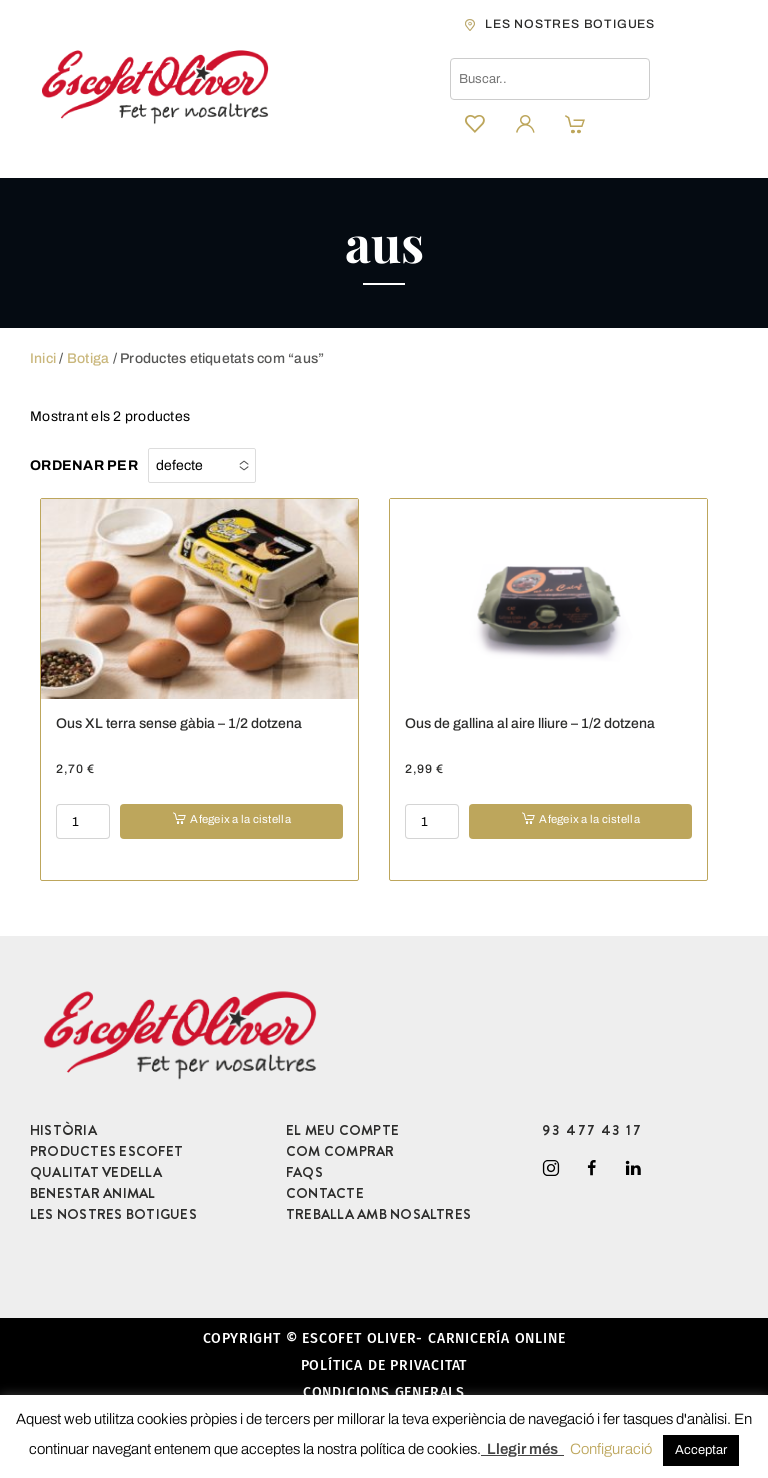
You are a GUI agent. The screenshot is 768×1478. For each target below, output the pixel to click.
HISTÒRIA (63, 1130)
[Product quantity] (83, 821)
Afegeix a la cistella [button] (240, 819)
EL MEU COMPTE (342, 1130)
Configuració (611, 1449)
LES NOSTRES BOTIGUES (113, 1214)
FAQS (304, 1172)
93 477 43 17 (592, 1130)
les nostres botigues (570, 24)
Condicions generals (384, 1392)
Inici (43, 358)
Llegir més (522, 1449)
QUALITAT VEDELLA (96, 1172)
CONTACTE (325, 1193)
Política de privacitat (384, 1365)
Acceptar (701, 1450)
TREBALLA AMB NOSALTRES (378, 1214)
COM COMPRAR (340, 1151)
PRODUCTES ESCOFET (106, 1151)
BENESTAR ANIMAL (93, 1193)
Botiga (88, 358)
